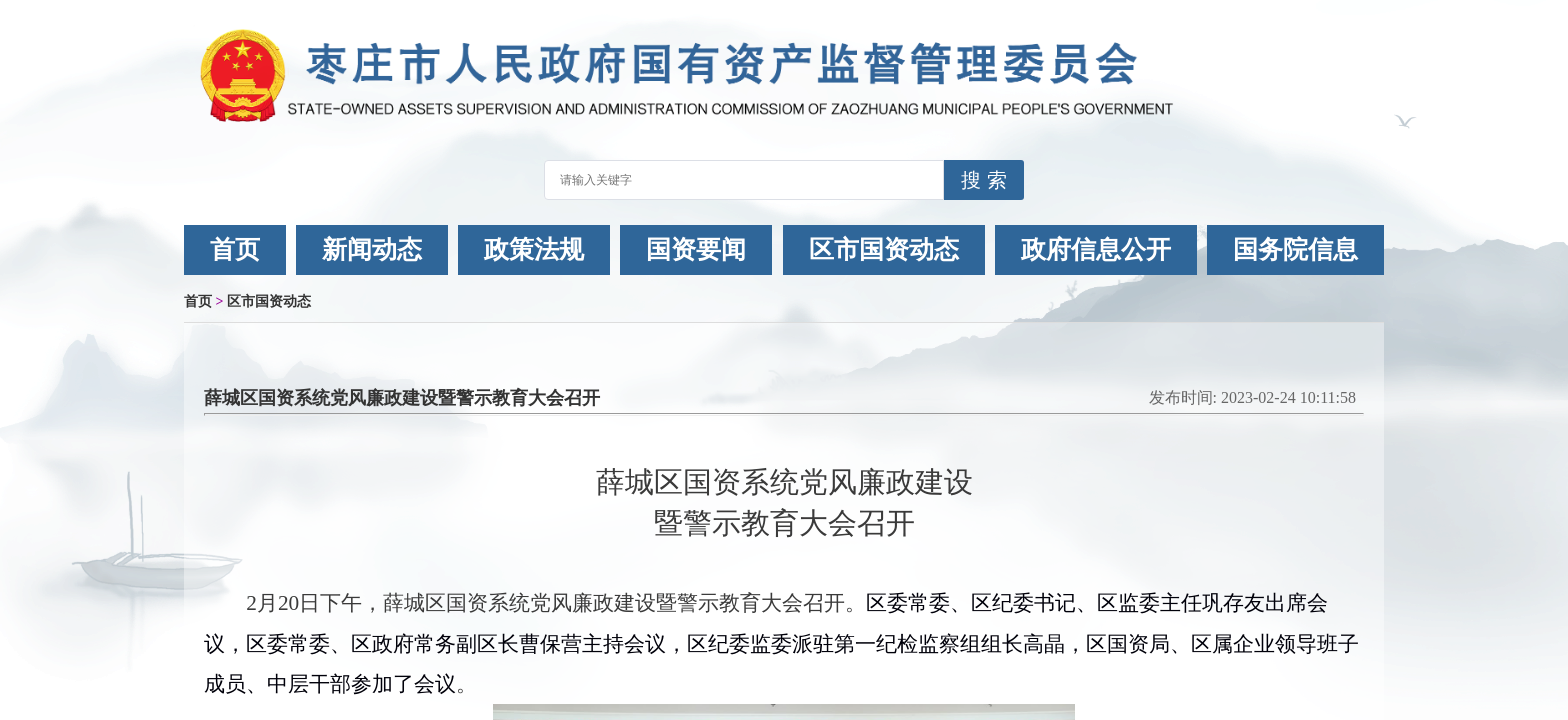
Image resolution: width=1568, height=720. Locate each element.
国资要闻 (696, 249)
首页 (235, 249)
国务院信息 (1295, 249)
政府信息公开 (1096, 249)
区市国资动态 (884, 249)
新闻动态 (372, 249)
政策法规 (534, 249)
